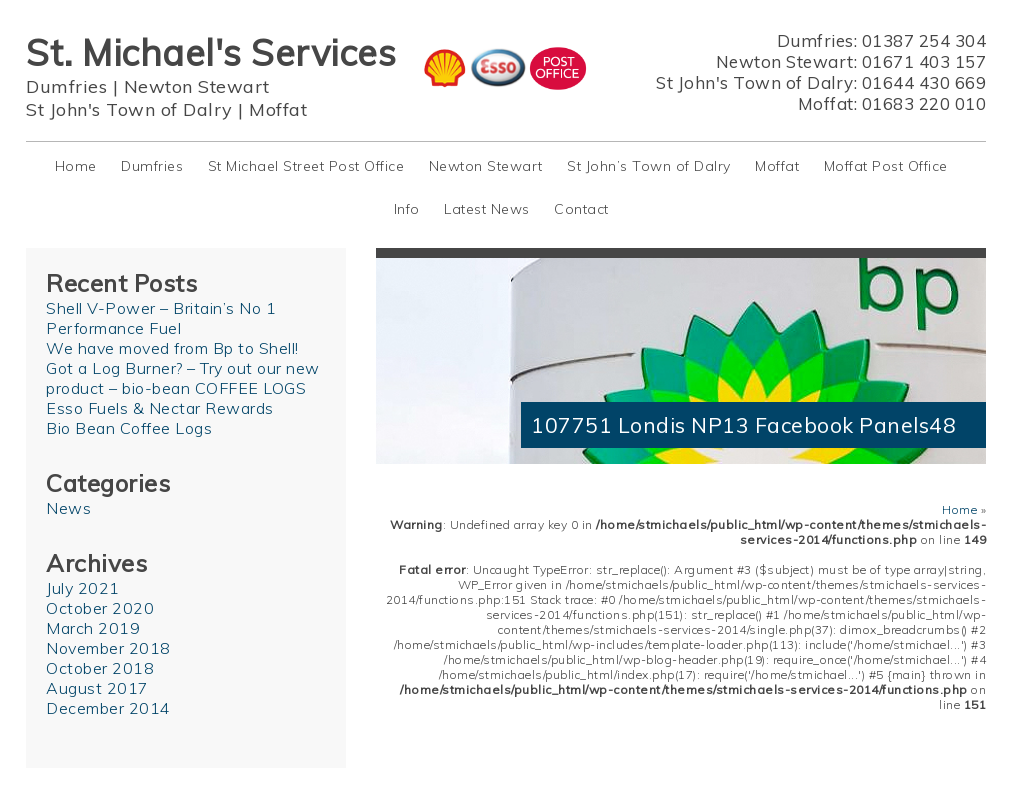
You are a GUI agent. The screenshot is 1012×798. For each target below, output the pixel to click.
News (68, 508)
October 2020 (100, 608)
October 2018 (100, 668)
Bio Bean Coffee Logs (129, 428)
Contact (581, 209)
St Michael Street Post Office (306, 166)
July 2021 (83, 588)
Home (76, 166)
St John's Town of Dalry (129, 109)
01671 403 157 (924, 61)
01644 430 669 (924, 82)
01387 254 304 (924, 40)
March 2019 (93, 628)
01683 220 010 (924, 103)
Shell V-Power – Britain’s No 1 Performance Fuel (161, 318)
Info (407, 209)
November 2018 (108, 648)
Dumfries (66, 86)
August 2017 (97, 688)
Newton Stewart (197, 86)
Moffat (278, 109)
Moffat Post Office (886, 166)
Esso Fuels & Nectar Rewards (160, 408)
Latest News (487, 209)
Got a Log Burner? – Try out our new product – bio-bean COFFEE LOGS (183, 378)
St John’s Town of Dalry (649, 166)
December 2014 (108, 708)
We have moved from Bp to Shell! (172, 348)
